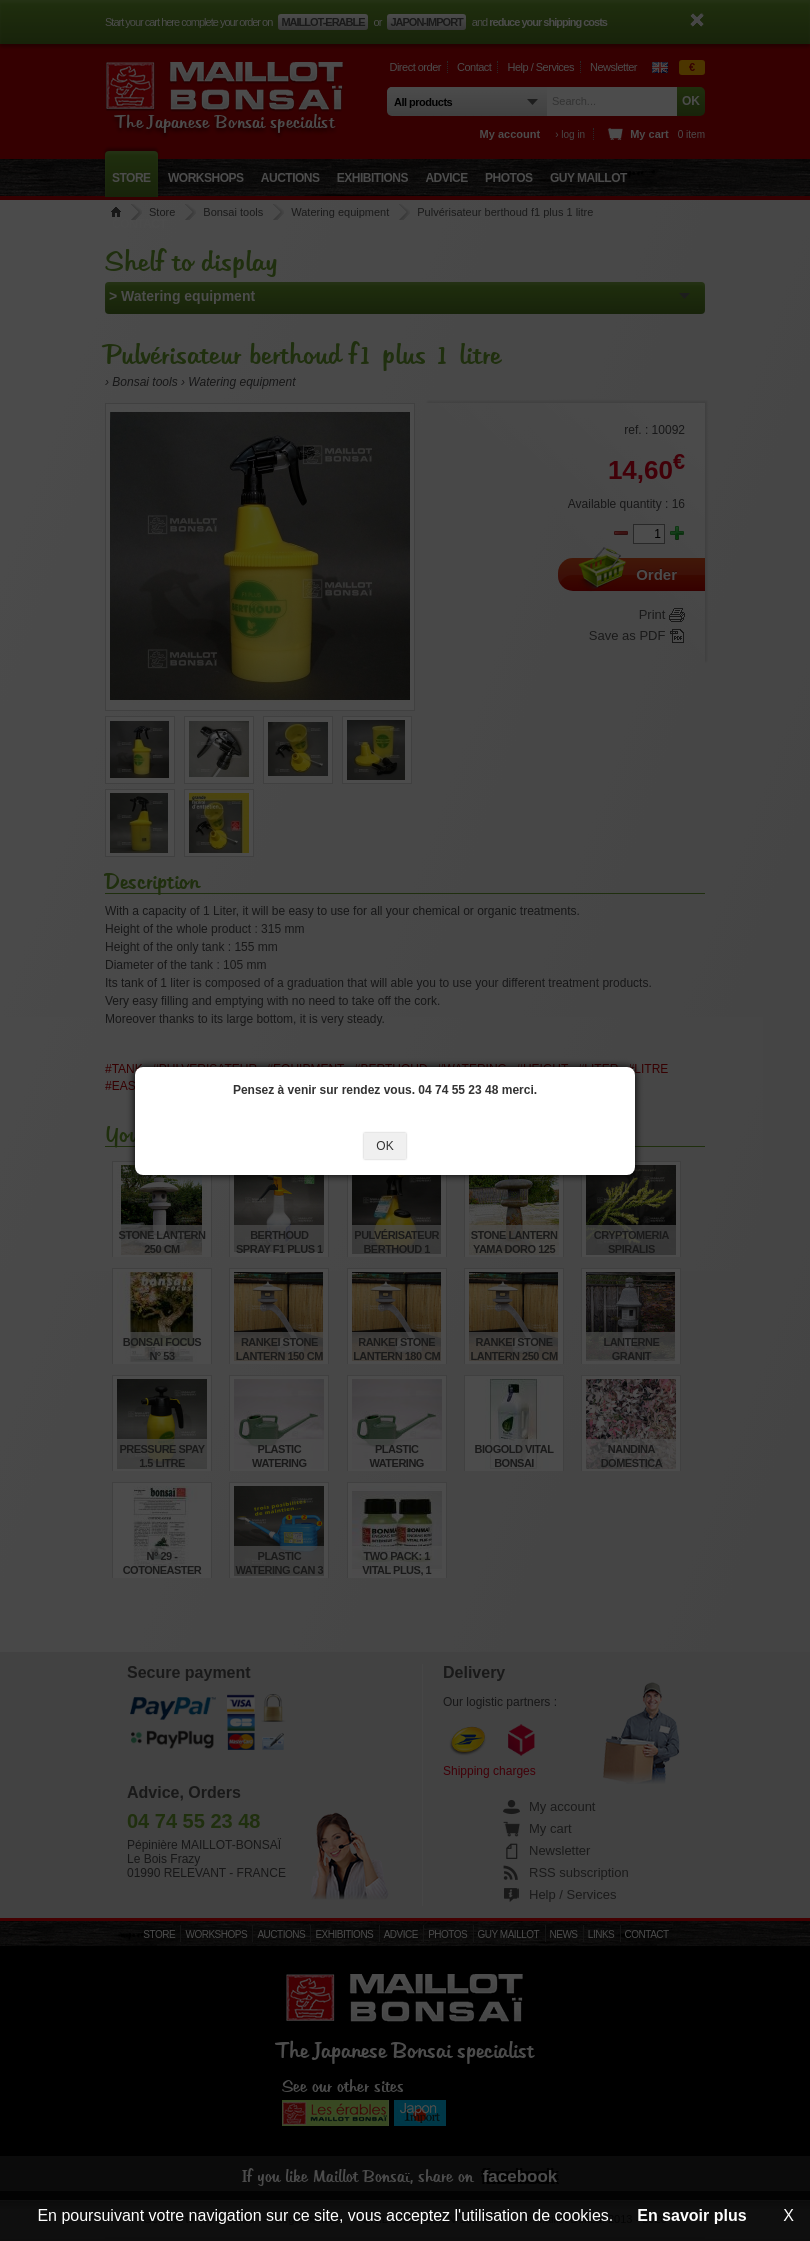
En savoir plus (691, 2215)
